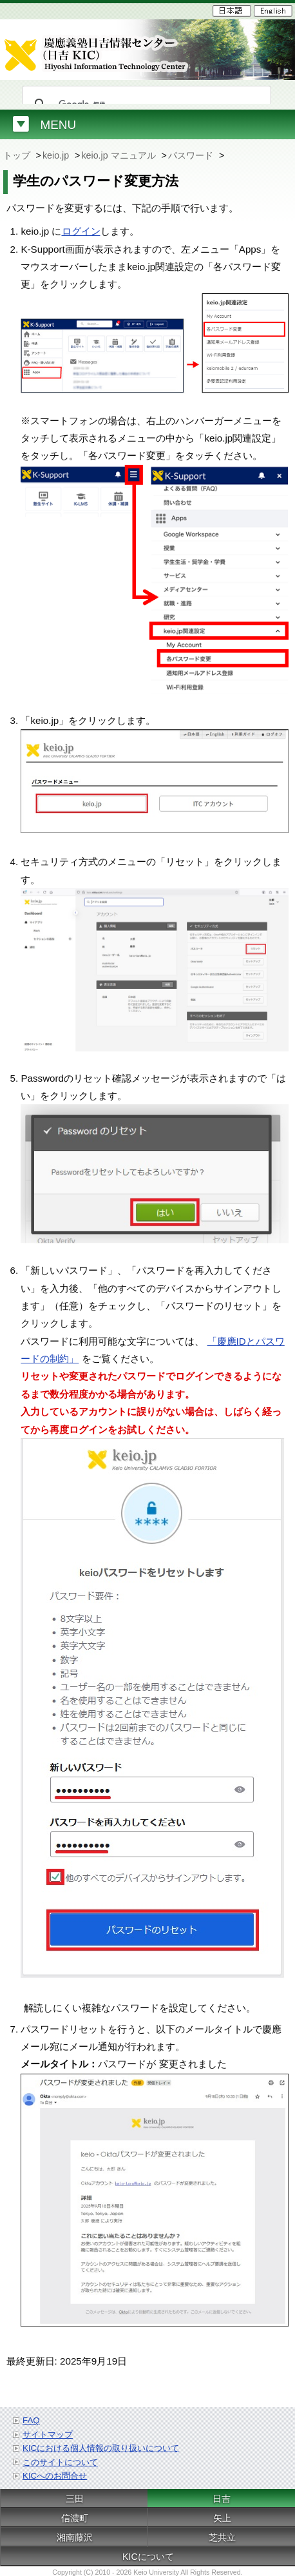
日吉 (222, 2498)
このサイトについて (60, 2462)
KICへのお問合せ (55, 2476)
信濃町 (74, 2518)
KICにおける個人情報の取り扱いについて (101, 2448)
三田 (75, 2498)
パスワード (192, 155)
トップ (18, 155)
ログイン (81, 231)
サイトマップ (48, 2434)
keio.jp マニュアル (119, 155)
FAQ (31, 2420)
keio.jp (57, 155)
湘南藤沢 (75, 2537)
